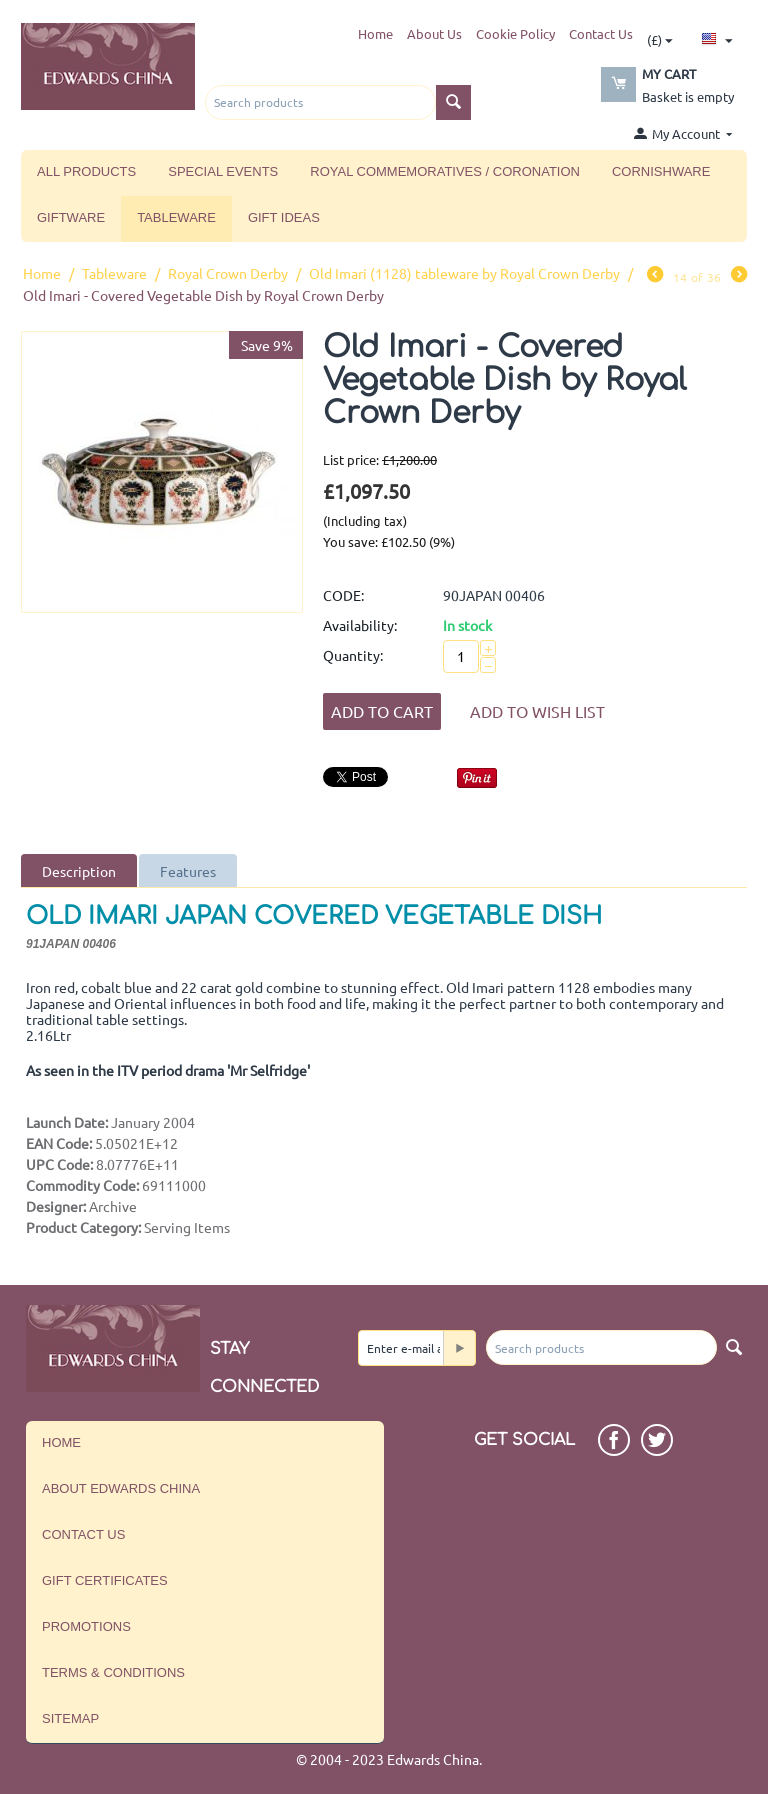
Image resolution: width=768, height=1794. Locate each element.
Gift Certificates (105, 1580)
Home (375, 33)
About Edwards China (121, 1488)
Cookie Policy (515, 33)
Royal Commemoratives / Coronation (445, 171)
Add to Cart (382, 711)
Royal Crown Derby (228, 273)
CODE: (343, 595)
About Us (434, 33)
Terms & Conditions (113, 1672)
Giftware (71, 217)
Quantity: (353, 655)
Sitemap (70, 1718)
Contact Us (601, 33)
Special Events (223, 171)
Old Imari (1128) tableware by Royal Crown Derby (464, 273)
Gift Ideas (284, 217)
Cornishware (661, 171)
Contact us (83, 1534)
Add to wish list (537, 711)
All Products (86, 171)
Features (188, 871)
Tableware (176, 217)
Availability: (360, 625)
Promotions (86, 1626)
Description (79, 871)
